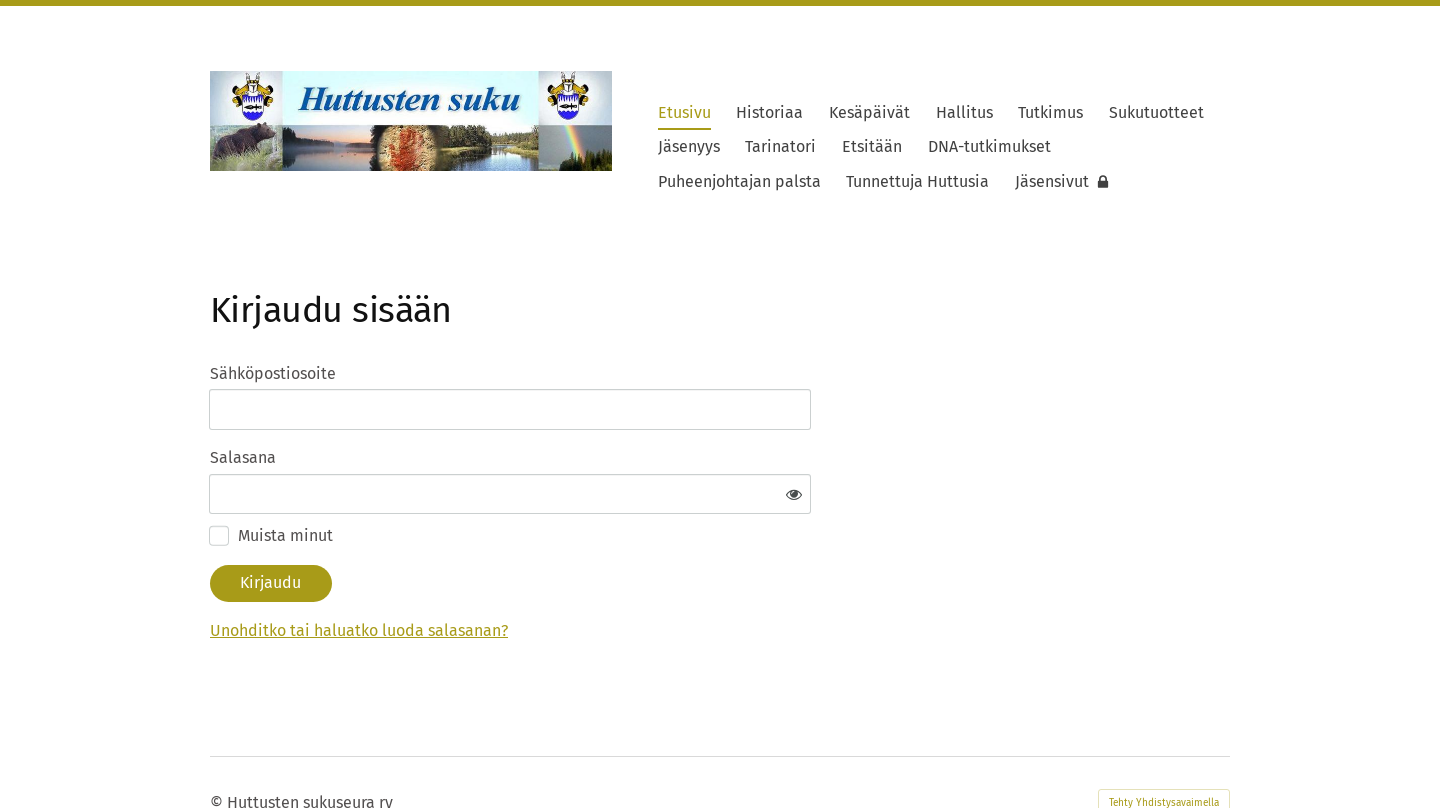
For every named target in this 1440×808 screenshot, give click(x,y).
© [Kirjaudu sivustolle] (218, 742)
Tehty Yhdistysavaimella (1164, 743)
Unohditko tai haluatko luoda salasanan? (551, 571)
